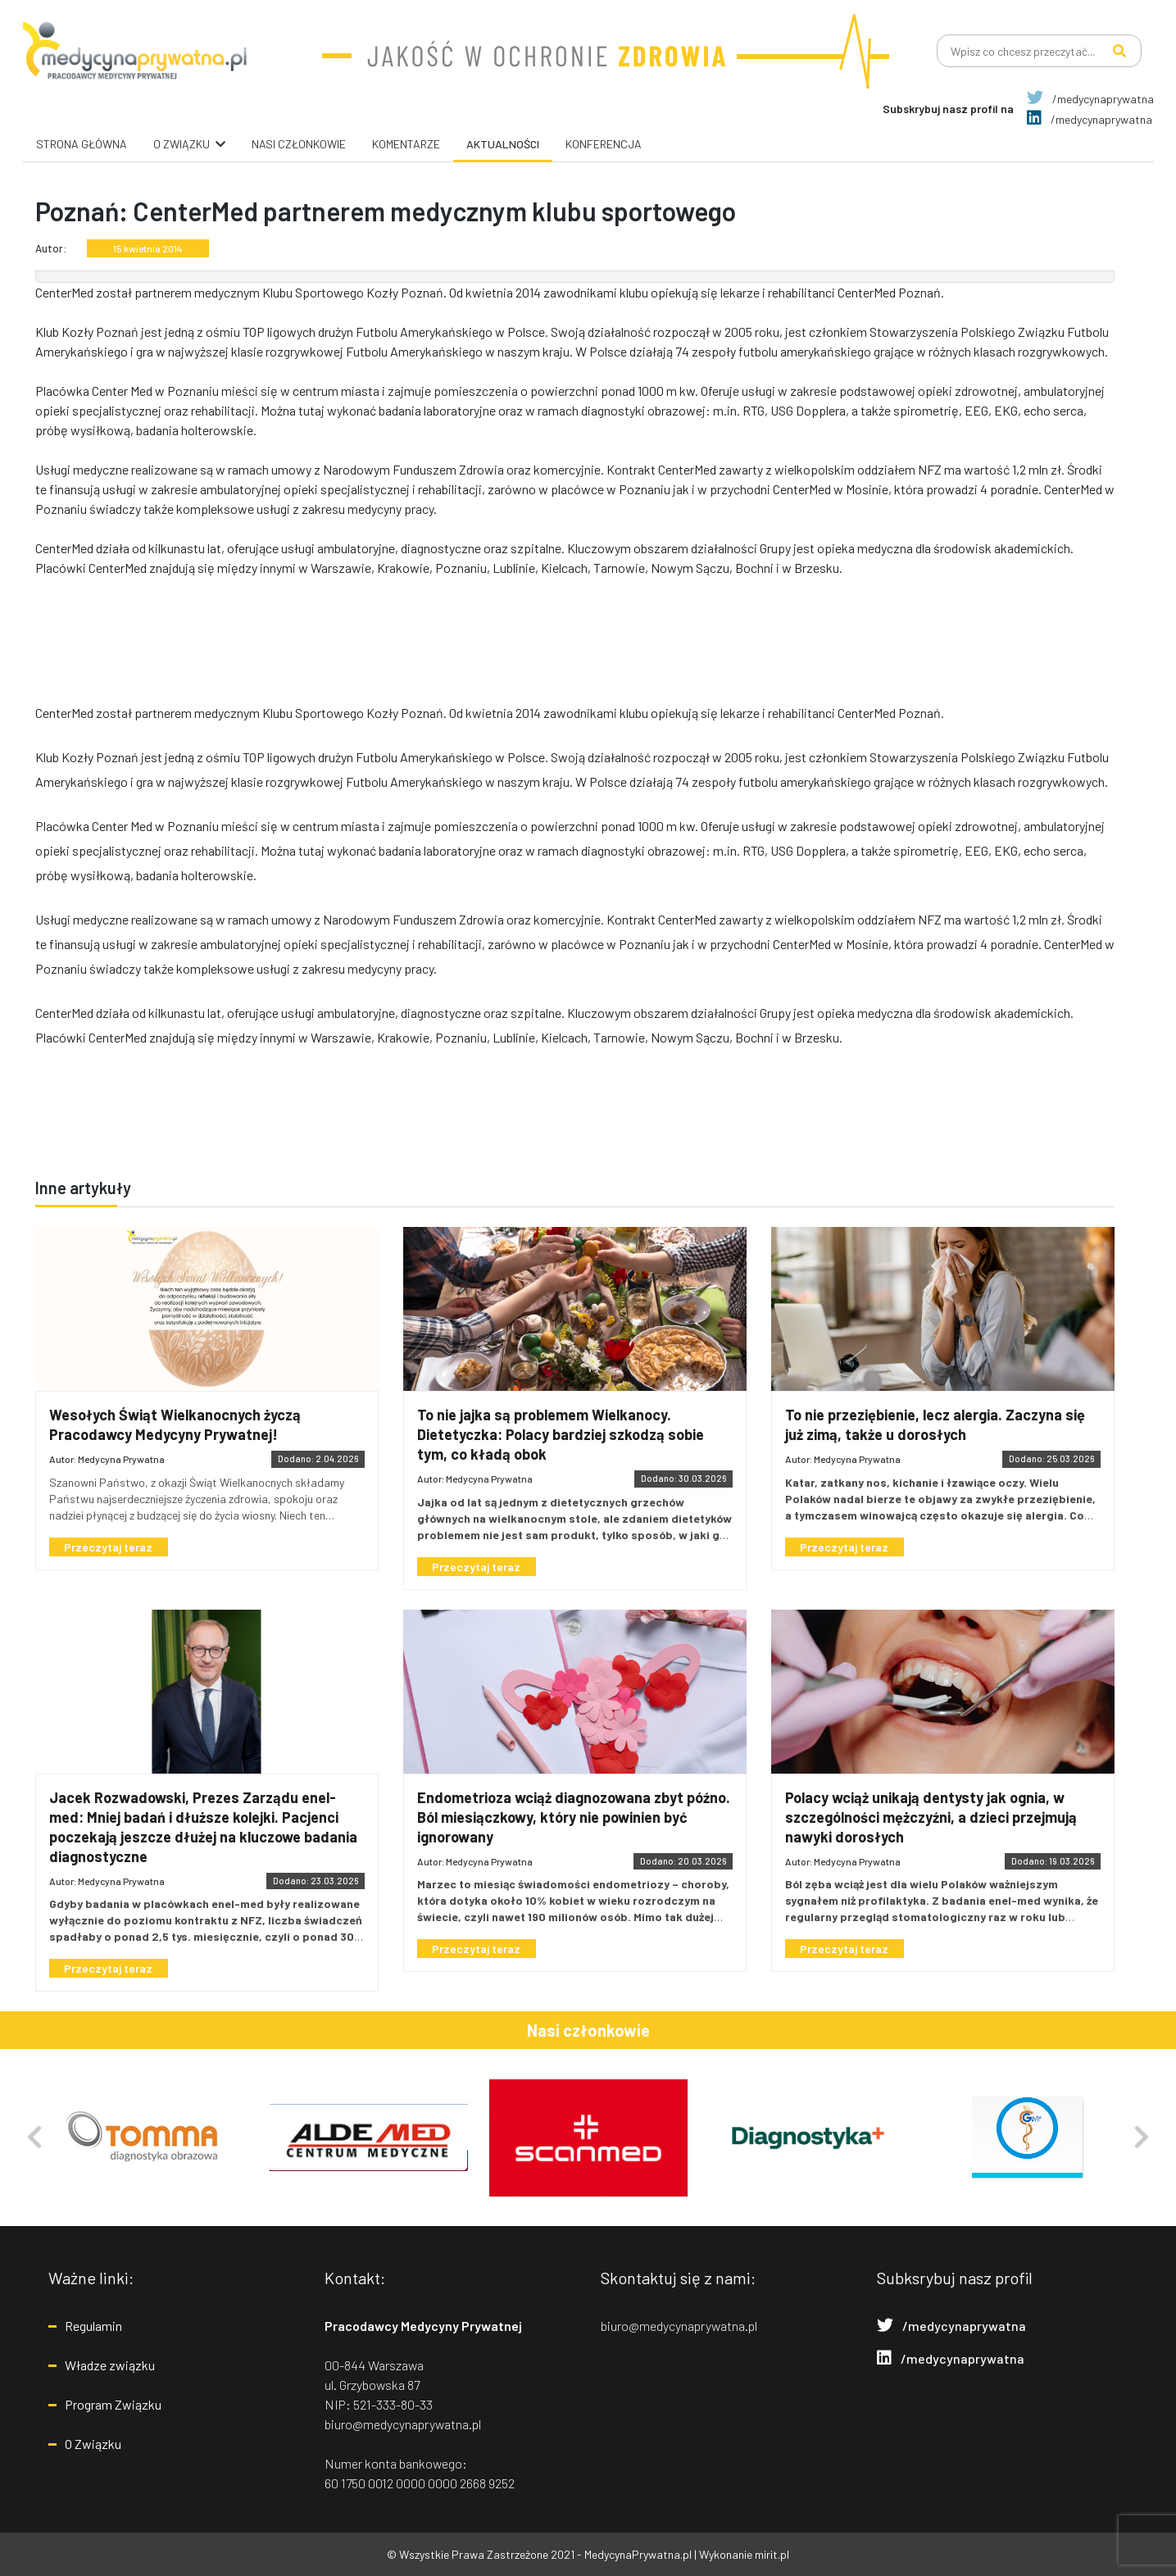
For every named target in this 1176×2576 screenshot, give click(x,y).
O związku (181, 144)
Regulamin (93, 2325)
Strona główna (81, 144)
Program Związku (113, 2404)
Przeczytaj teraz (113, 1547)
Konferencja (603, 144)
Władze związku (110, 2365)
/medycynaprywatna (1090, 99)
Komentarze (406, 144)
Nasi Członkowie (299, 144)
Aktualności (502, 144)
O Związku (93, 2443)
